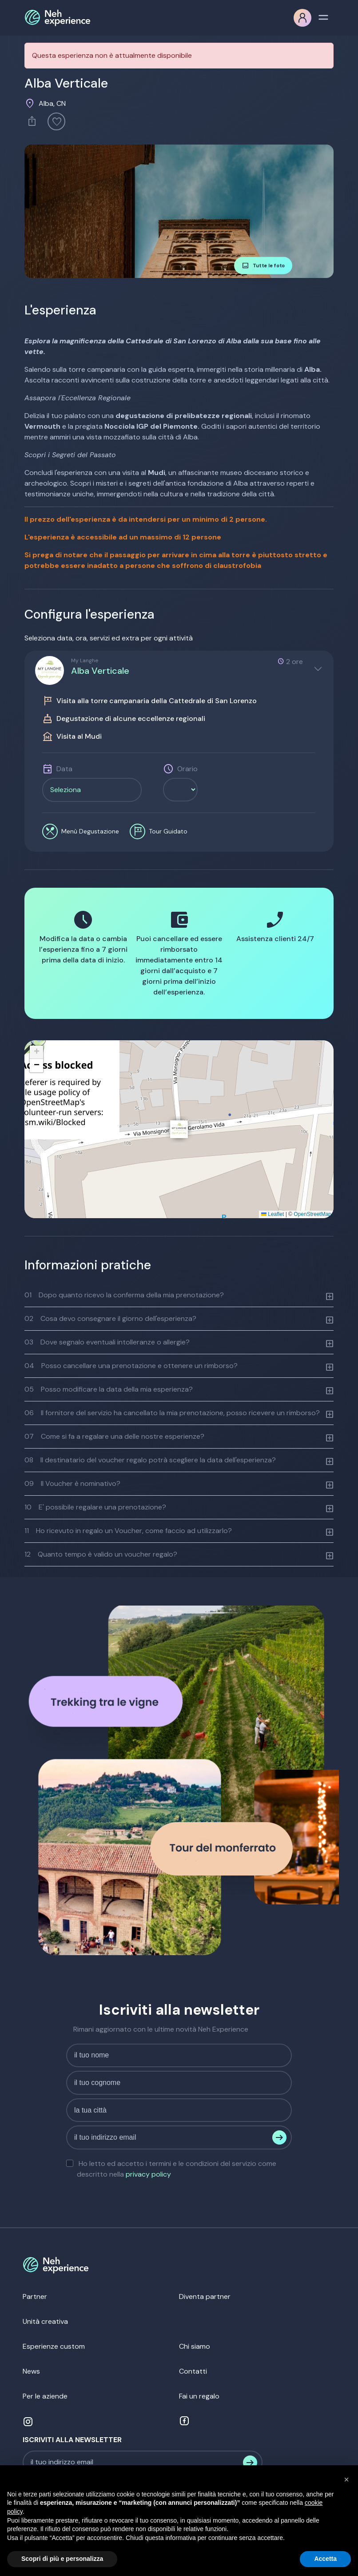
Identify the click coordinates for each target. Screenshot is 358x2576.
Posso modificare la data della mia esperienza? (108, 1389)
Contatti (193, 2371)
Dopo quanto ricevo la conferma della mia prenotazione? (124, 1295)
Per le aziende (45, 2396)
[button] (179, 1129)
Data (64, 768)
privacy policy (148, 2174)
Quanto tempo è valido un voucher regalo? (100, 1554)
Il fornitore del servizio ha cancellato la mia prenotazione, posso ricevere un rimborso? (172, 1412)
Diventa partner (205, 2296)
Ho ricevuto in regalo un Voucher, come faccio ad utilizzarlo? (128, 1530)
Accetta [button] (325, 2558)
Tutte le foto (263, 265)
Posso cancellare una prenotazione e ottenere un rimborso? (131, 1365)
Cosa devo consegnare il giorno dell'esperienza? (110, 1318)
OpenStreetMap (312, 1214)
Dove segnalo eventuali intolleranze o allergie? (107, 1342)
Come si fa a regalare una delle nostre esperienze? (114, 1436)
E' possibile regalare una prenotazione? (95, 1507)
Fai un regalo (199, 2396)
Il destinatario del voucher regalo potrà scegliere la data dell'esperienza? (150, 1460)
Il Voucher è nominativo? (72, 1483)
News (31, 2371)
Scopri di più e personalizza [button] (62, 2558)
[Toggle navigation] (323, 16)
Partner (35, 2296)
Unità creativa (45, 2321)
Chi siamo (194, 2346)
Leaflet (272, 1214)
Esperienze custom (54, 2346)
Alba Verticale (100, 670)
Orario (187, 768)
